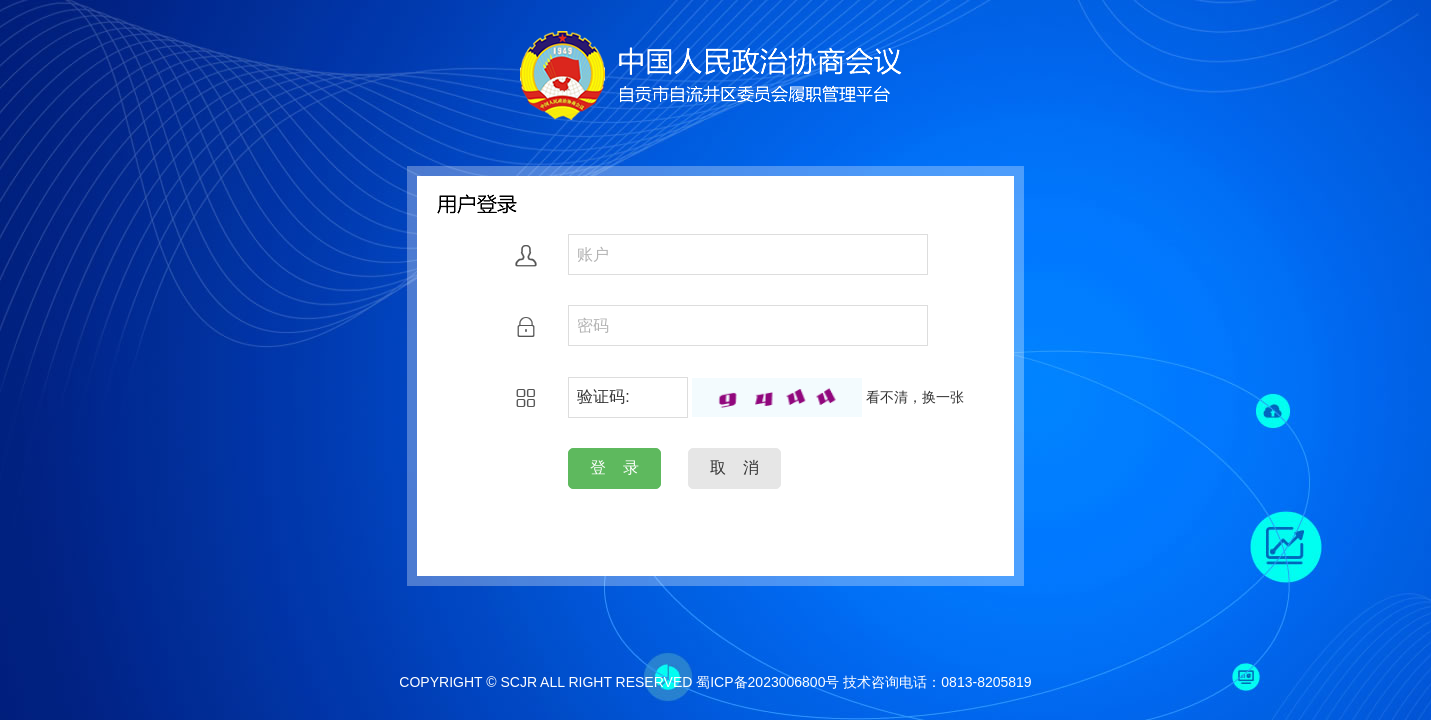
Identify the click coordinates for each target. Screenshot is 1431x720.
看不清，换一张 (915, 397)
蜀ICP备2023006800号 (767, 682)
